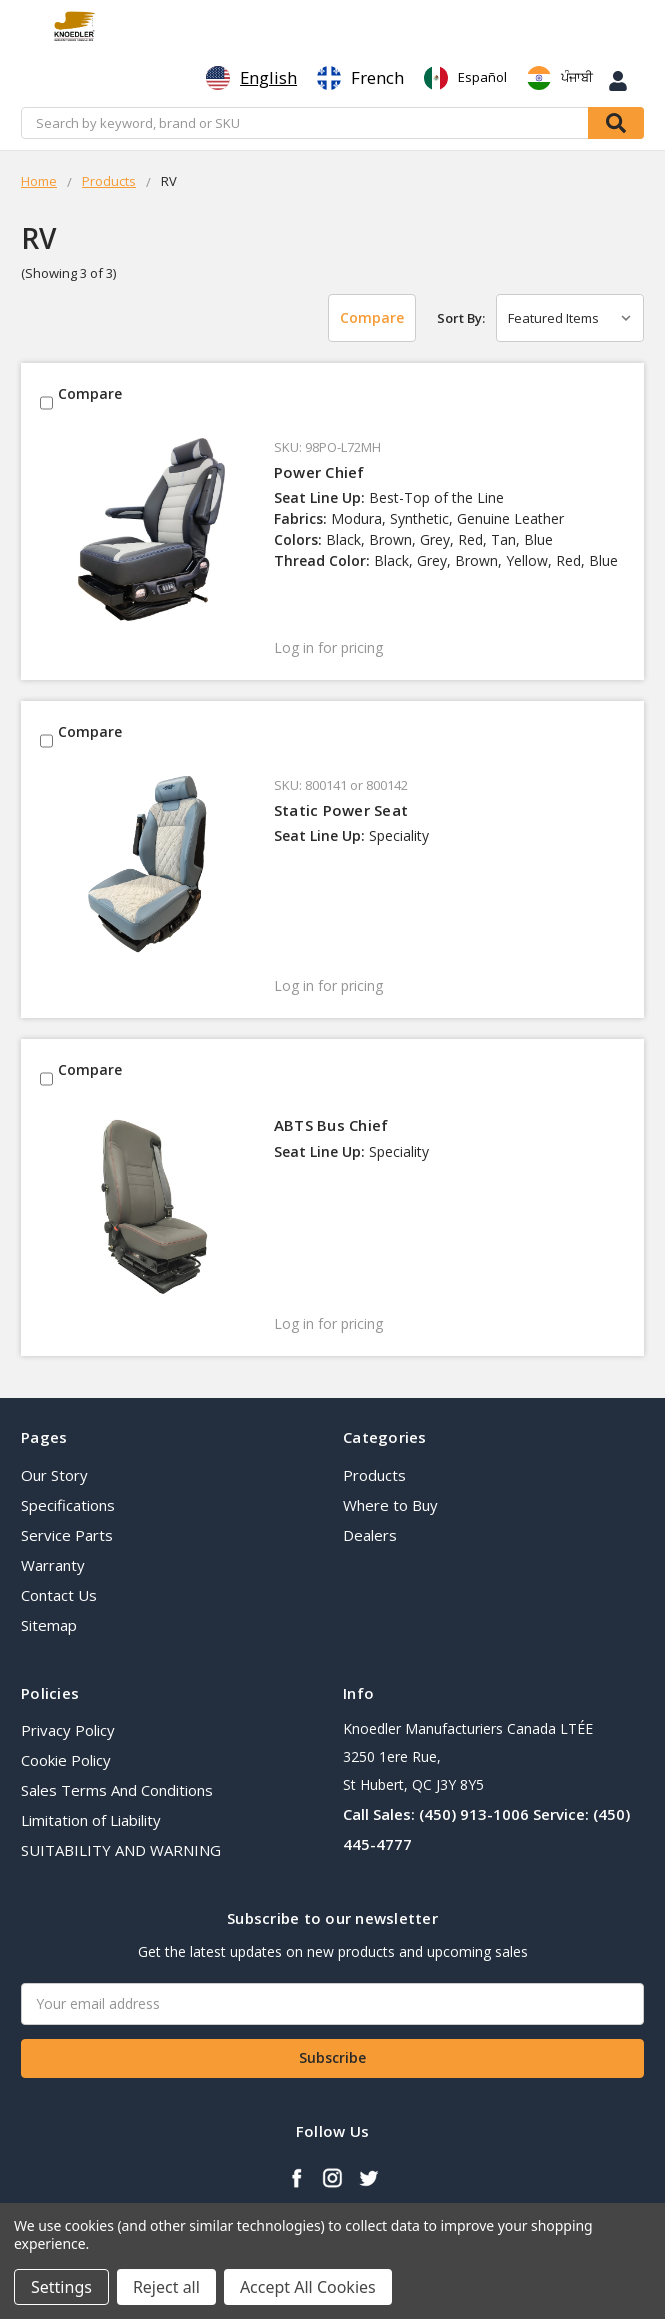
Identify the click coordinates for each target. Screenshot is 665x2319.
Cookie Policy (66, 1760)
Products (374, 1475)
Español (465, 78)
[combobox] (251, 78)
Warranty (53, 1565)
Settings (61, 2287)
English (251, 78)
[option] (360, 78)
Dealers (370, 1535)
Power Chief (319, 472)
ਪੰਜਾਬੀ (560, 78)
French (360, 78)
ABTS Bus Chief (331, 1125)
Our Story (54, 1475)
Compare (372, 317)
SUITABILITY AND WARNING (121, 1850)
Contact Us (59, 1595)
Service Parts (67, 1535)
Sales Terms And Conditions (117, 1790)
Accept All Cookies (308, 2287)
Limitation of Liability (91, 1820)
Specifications (68, 1505)
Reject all (166, 2287)
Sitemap (49, 1625)
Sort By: (461, 318)
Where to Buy (390, 1505)
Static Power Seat (341, 810)
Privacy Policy (68, 1730)
